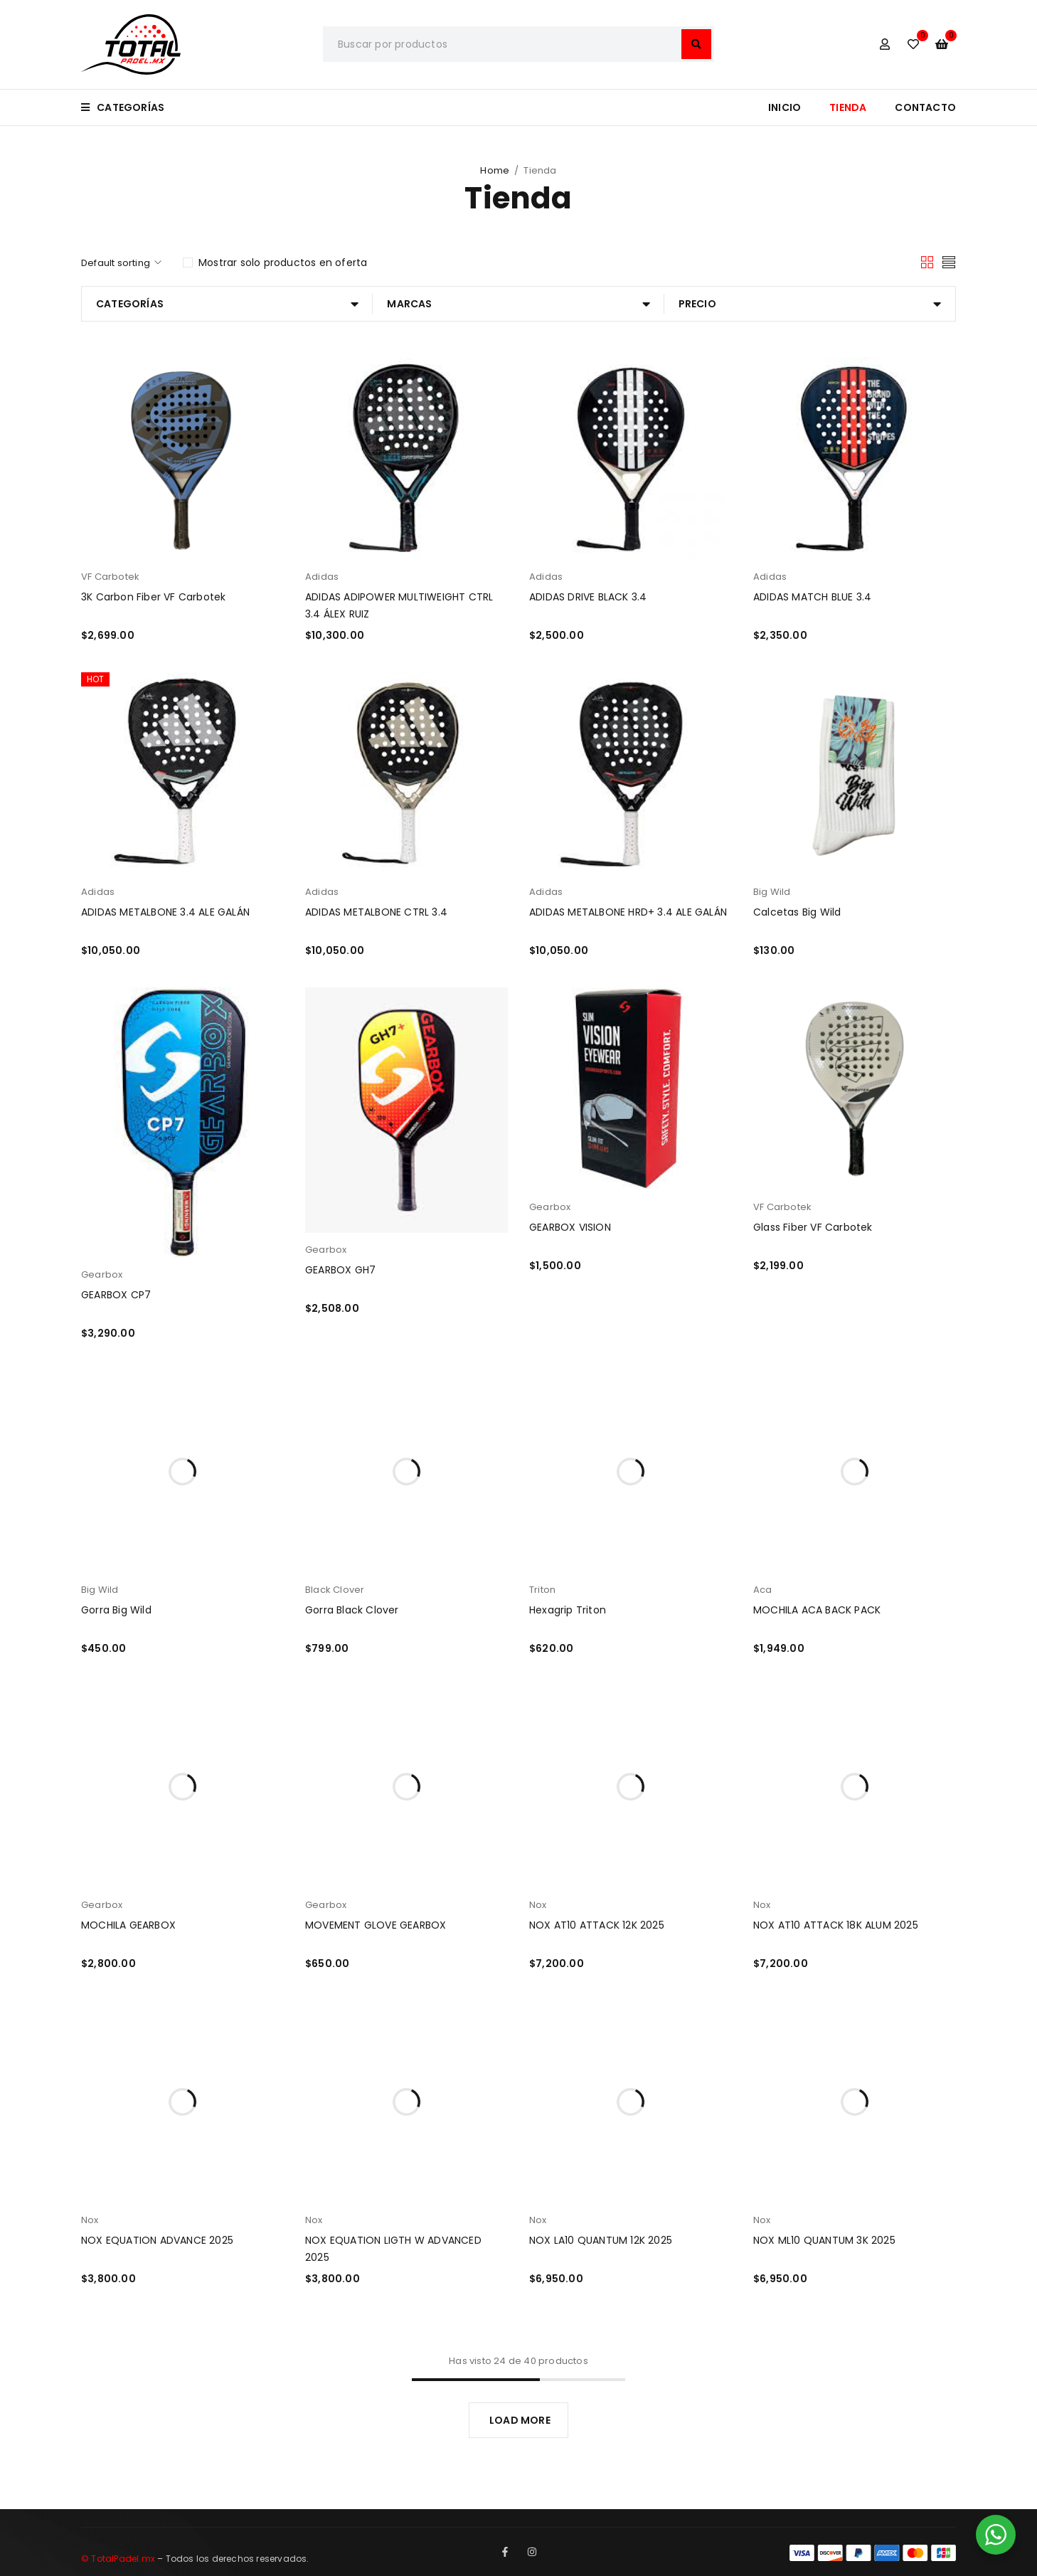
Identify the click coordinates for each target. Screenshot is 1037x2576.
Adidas (322, 576)
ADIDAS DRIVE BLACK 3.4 (588, 597)
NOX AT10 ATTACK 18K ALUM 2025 (835, 1925)
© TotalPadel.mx (118, 2559)
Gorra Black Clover (352, 1610)
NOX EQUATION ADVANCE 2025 (157, 2240)
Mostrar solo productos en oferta (282, 262)
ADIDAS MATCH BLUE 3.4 (812, 597)
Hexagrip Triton (567, 1610)
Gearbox (101, 1274)
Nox (538, 1905)
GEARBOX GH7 (340, 1270)
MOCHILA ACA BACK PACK (817, 1610)
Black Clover (334, 1589)
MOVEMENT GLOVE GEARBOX (375, 1925)
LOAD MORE (520, 2420)
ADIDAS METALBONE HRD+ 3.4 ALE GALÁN (628, 912)
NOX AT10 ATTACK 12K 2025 (596, 1925)
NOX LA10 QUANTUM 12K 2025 (600, 2240)
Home (494, 170)
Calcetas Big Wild (797, 912)
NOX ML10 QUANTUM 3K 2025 (824, 2240)
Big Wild (772, 892)
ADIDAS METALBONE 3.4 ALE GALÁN (165, 912)
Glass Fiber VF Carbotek (813, 1227)
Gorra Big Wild (116, 1610)
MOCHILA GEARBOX (128, 1925)
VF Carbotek (110, 576)
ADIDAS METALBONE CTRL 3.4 (376, 912)
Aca (762, 1589)
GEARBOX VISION (570, 1227)
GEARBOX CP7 (116, 1295)
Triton (542, 1589)
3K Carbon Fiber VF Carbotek (153, 597)
